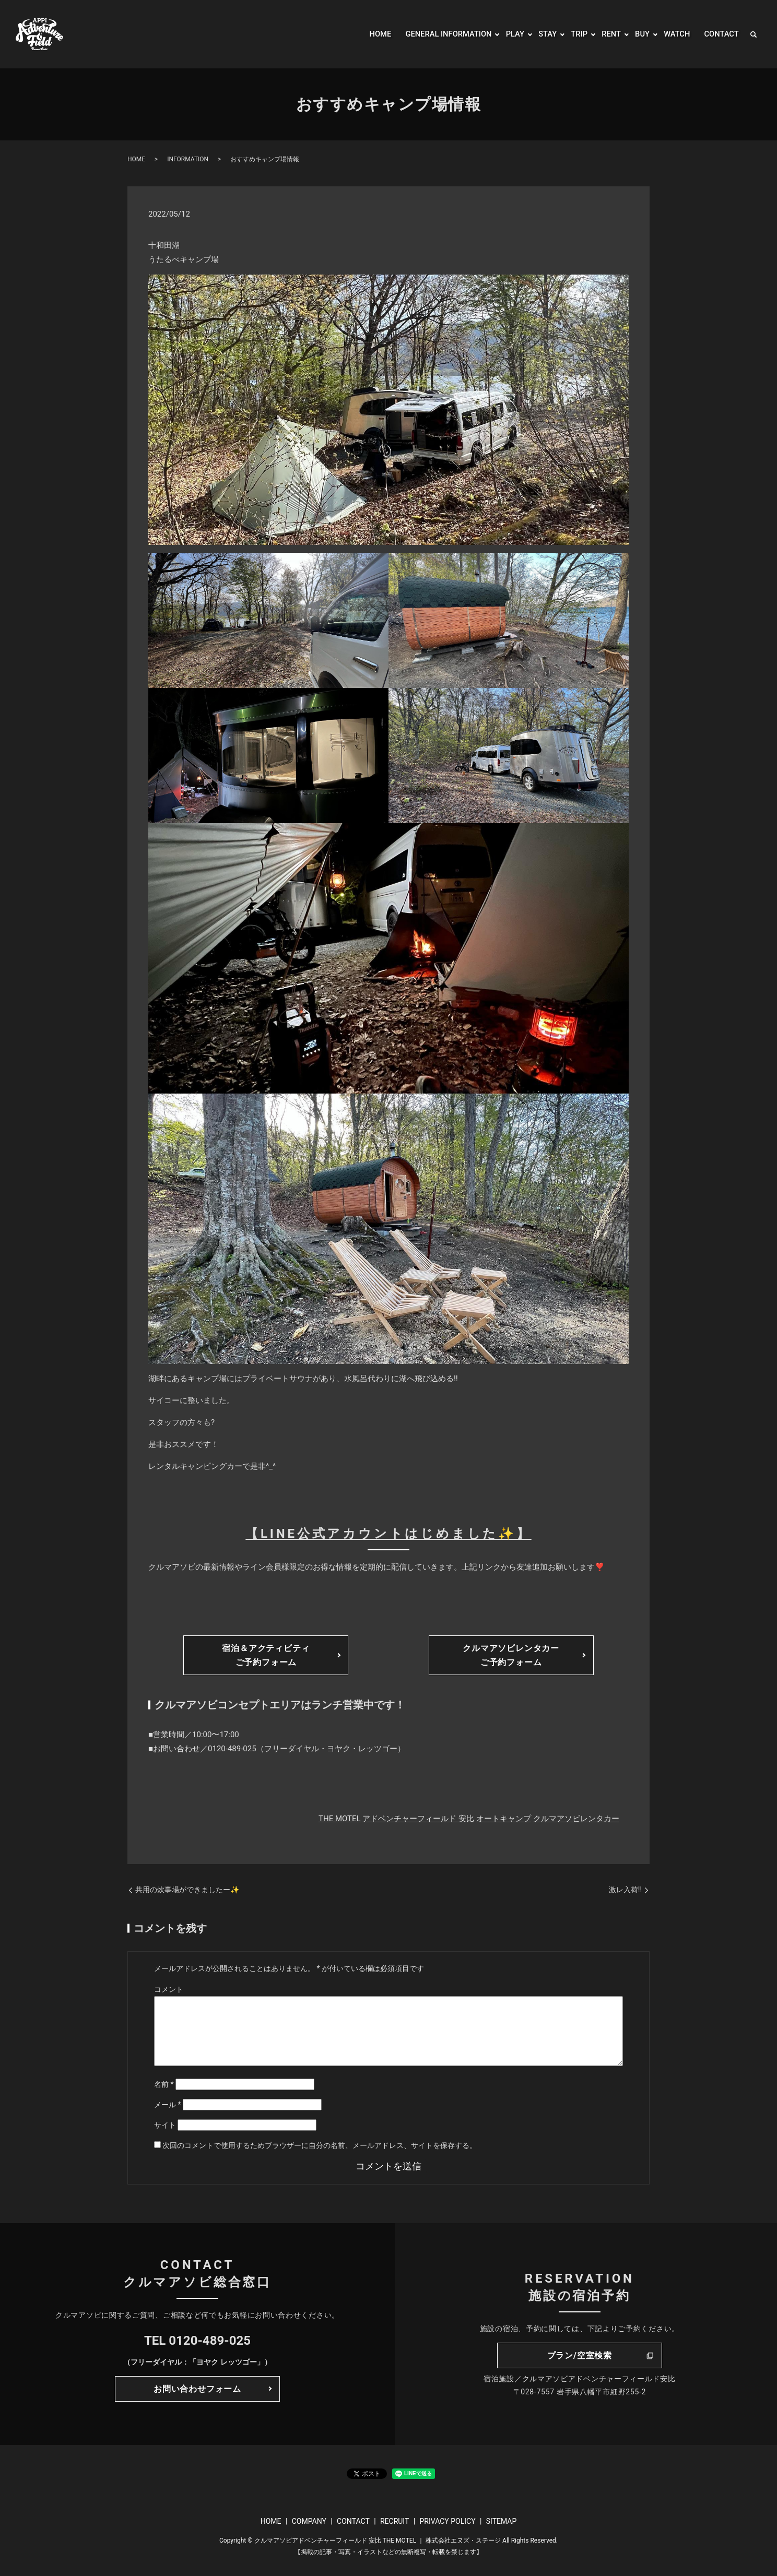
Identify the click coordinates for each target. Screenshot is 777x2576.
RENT (605, 34)
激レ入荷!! (625, 1889)
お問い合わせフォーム (197, 2389)
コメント (168, 1989)
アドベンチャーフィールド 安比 (418, 1818)
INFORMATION (187, 159)
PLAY (507, 34)
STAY (541, 34)
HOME (363, 34)
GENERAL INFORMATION (436, 34)
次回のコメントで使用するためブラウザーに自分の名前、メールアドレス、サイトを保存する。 (319, 2145)
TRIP (573, 34)
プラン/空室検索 (579, 2355)
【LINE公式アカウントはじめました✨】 (388, 1533)
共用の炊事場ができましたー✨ (187, 1889)
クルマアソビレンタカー (576, 1818)
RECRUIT (394, 2521)
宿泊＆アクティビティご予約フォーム (266, 1655)
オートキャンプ (503, 1818)
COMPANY (309, 2521)
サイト (165, 2125)
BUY (638, 34)
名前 (164, 2084)
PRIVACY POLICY (447, 2521)
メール (167, 2104)
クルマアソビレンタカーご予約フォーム (511, 1655)
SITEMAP (501, 2521)
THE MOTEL (340, 1818)
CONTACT (720, 34)
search (753, 34)
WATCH (674, 34)
